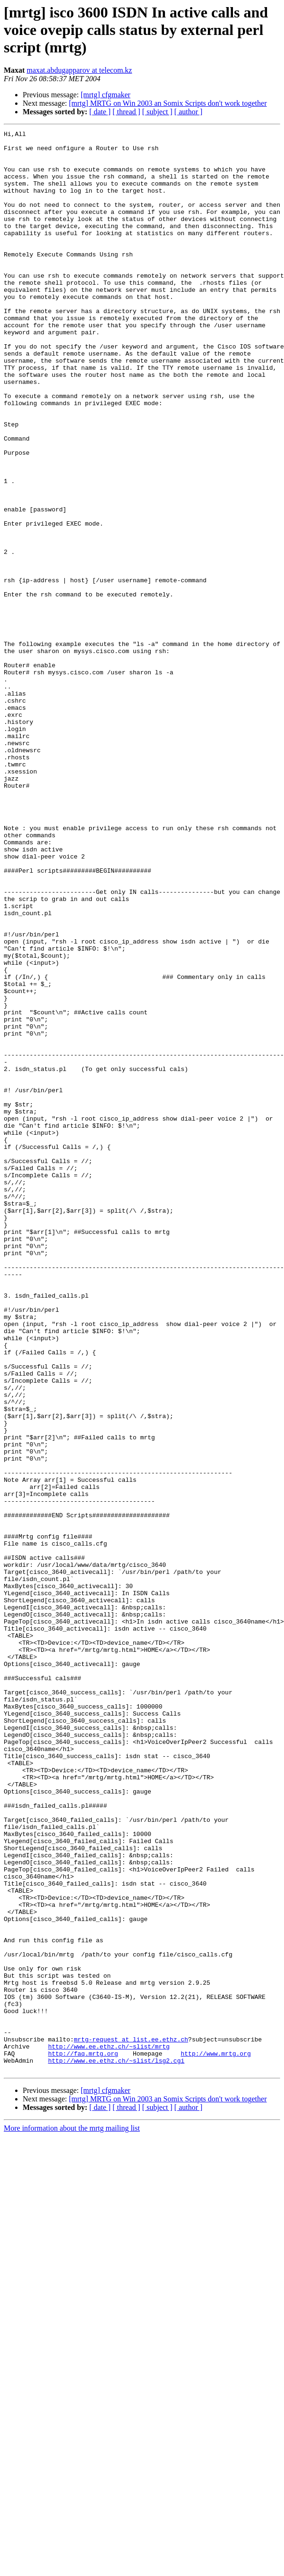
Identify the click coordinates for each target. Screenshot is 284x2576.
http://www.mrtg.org (215, 2438)
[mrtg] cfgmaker (105, 95)
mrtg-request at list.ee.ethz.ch (131, 2421)
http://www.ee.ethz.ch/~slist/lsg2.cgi (116, 2447)
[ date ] (100, 112)
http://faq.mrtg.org (83, 2438)
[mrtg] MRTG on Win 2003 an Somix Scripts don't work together (168, 103)
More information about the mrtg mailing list (72, 2516)
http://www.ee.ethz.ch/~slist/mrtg (109, 2430)
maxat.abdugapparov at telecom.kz (79, 70)
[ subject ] (157, 112)
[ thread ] (126, 112)
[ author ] (188, 112)
